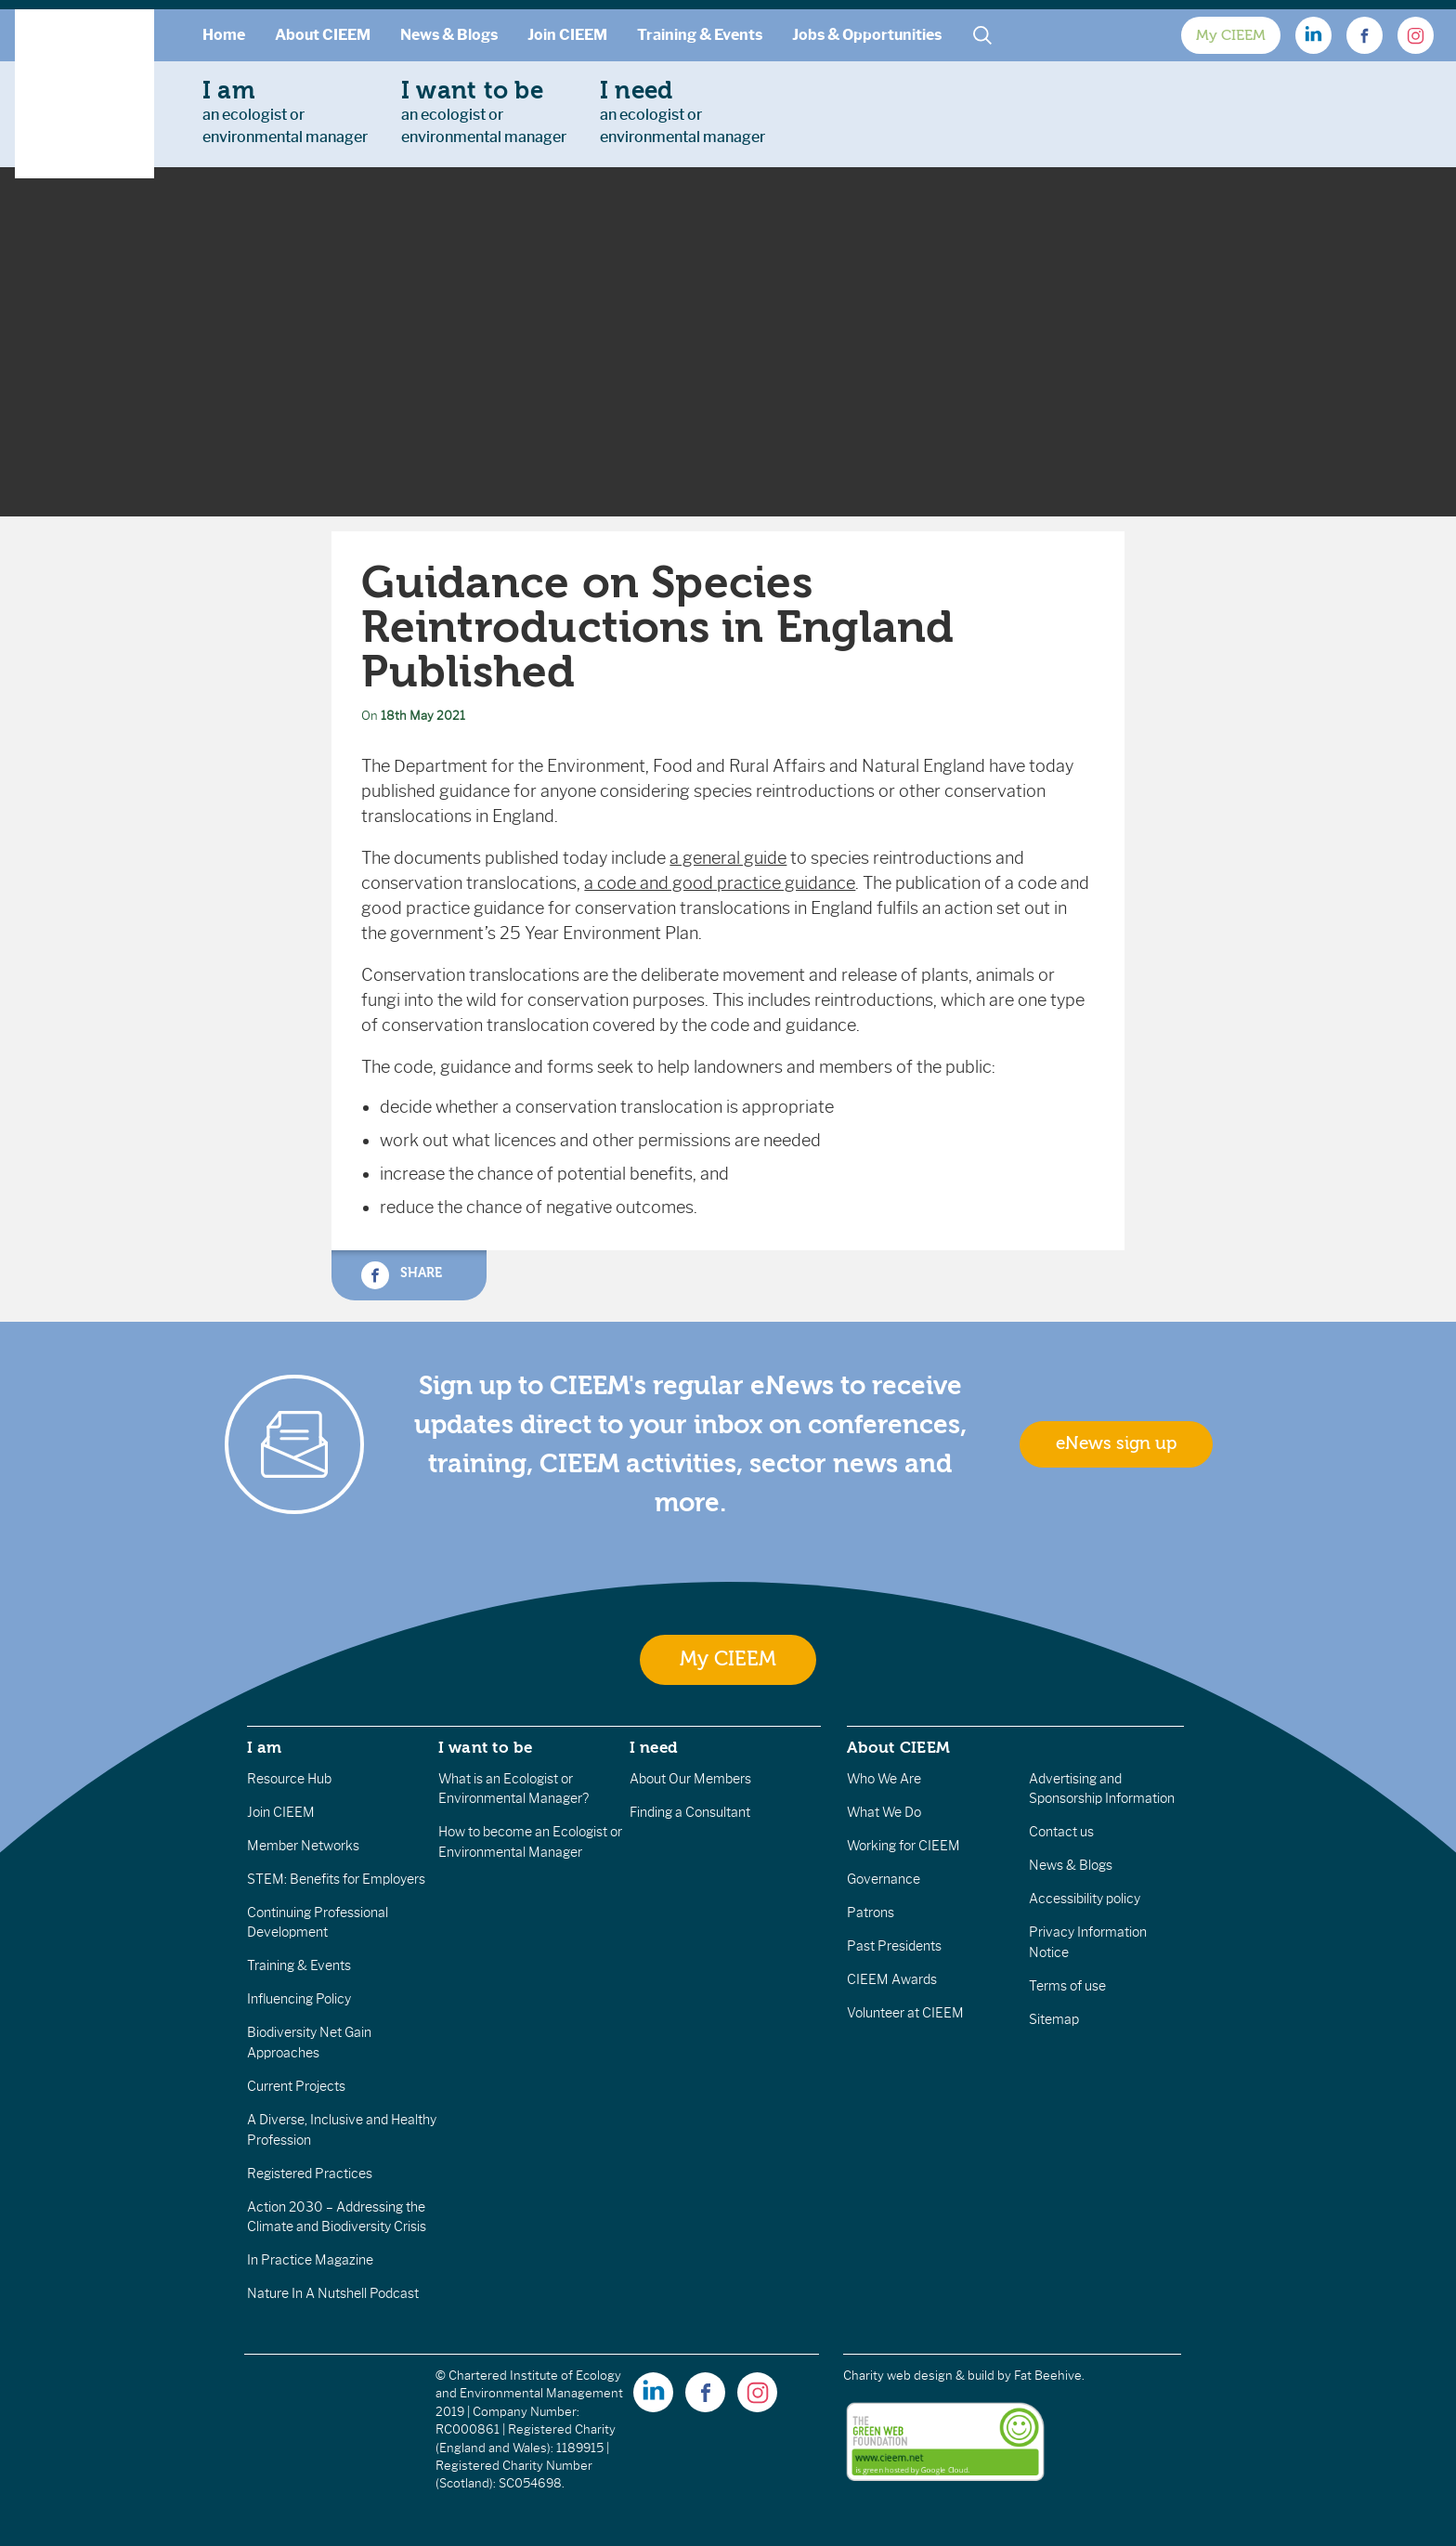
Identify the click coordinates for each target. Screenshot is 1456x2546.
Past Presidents (894, 1946)
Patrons (870, 1912)
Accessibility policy (1084, 1898)
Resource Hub (289, 1778)
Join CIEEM (567, 35)
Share (401, 1275)
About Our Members (690, 1778)
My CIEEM (1231, 35)
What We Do (884, 1812)
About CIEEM (322, 35)
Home (223, 35)
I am (264, 1747)
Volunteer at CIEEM (905, 2012)
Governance (883, 1879)
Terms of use (1067, 1986)
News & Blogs (449, 35)
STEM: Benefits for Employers (336, 1879)
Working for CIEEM (903, 1845)
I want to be (485, 1747)
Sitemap (1054, 2019)
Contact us (1061, 1831)
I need (654, 1747)
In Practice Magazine (310, 2260)
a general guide (728, 858)
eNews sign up (1116, 1443)
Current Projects (296, 2086)
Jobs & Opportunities (867, 35)
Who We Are (884, 1778)
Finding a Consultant (690, 1812)
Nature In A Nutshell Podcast (333, 2293)
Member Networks (303, 1845)
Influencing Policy (299, 1999)
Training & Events (699, 35)
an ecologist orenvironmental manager (285, 111)
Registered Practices (309, 2173)
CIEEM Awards (892, 1979)
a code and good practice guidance (719, 883)
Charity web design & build (918, 2376)
